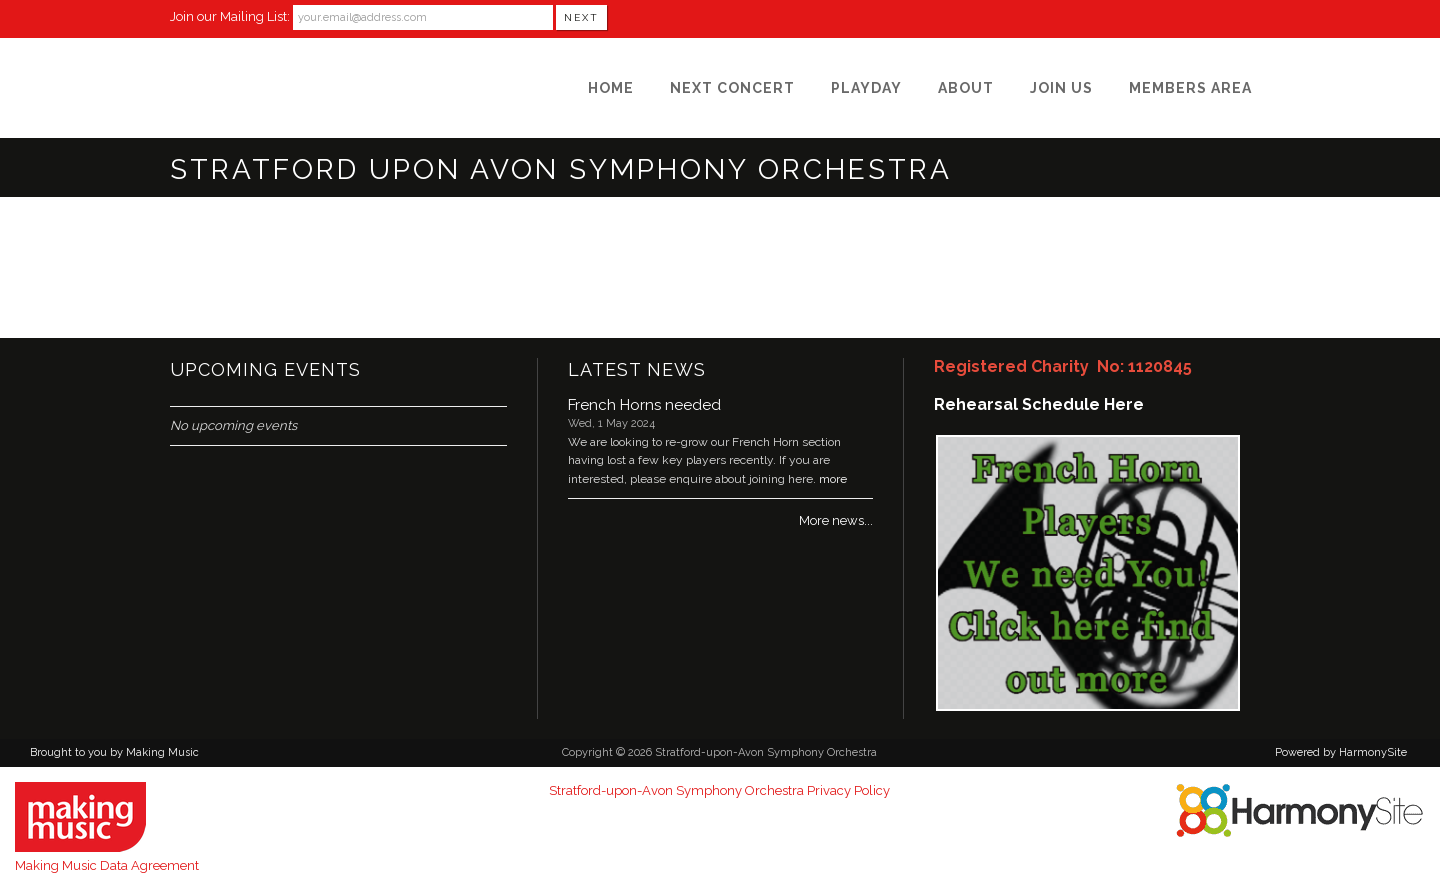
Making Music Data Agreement (107, 865)
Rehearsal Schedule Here (1039, 404)
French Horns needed (644, 405)
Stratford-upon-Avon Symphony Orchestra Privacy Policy (719, 790)
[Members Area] (1190, 88)
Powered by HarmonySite (1341, 752)
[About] (966, 88)
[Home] (611, 88)
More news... (836, 520)
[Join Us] (1061, 88)
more (833, 479)
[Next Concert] (732, 88)
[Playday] (866, 88)
